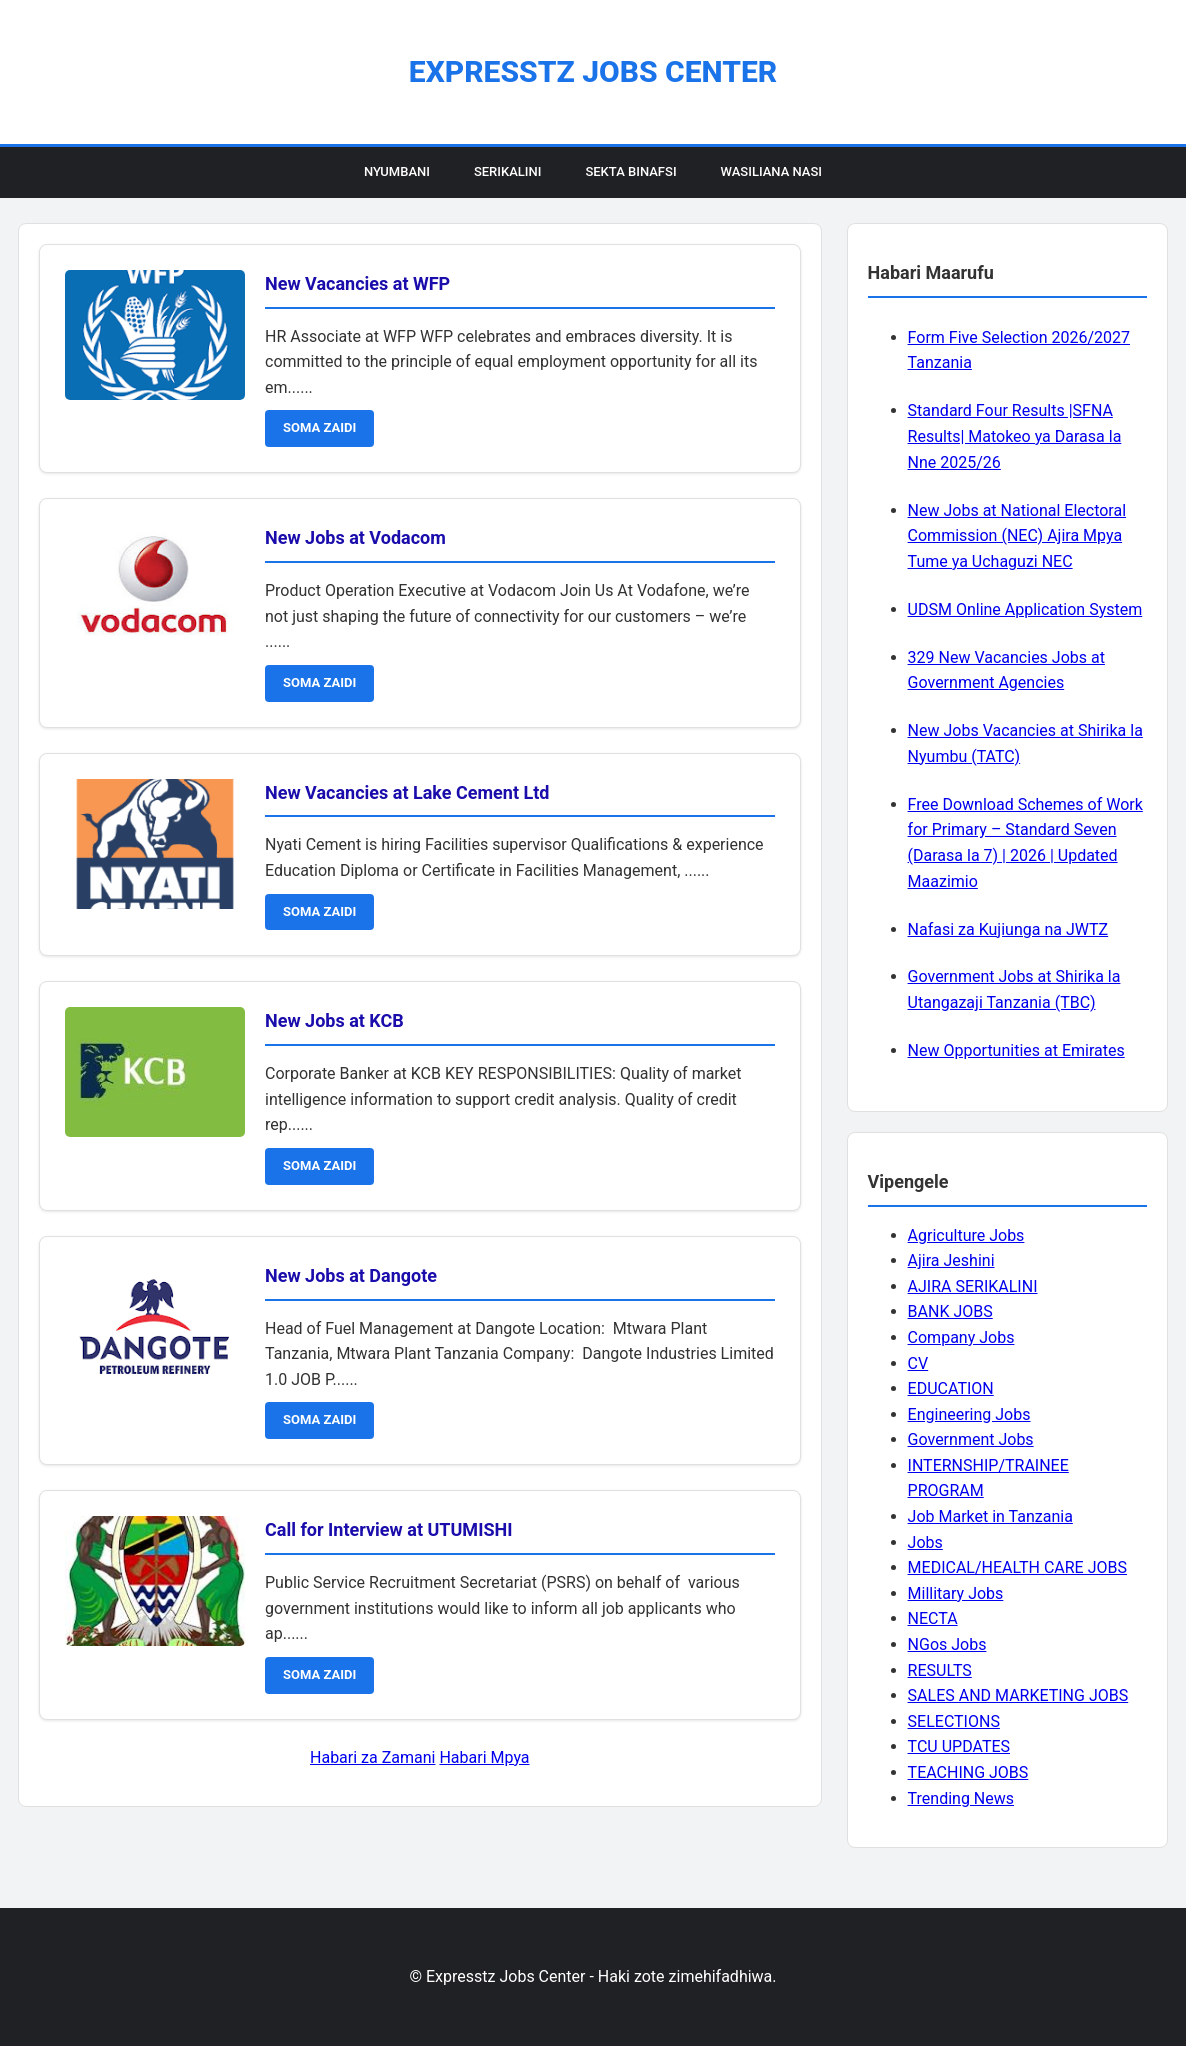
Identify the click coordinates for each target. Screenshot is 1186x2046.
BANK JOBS (950, 1311)
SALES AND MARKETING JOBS (1018, 1695)
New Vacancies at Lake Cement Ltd (407, 792)
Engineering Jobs (969, 1414)
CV (918, 1363)
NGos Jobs (947, 1644)
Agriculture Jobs (966, 1235)
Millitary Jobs (956, 1593)
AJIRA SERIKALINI (973, 1286)
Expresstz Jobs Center (593, 71)
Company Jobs (961, 1337)
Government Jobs (971, 1439)
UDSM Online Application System (1025, 609)
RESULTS (940, 1670)
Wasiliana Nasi (771, 171)
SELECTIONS (954, 1721)
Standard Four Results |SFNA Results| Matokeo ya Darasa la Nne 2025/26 (1015, 436)
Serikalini (508, 171)
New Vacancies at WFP (357, 283)
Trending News (961, 1798)
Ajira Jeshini (951, 1260)
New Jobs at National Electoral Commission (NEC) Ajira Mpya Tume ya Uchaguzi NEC (1017, 536)
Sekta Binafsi (630, 171)
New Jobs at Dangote (351, 1275)
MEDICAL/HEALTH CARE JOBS (1017, 1567)
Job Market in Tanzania (990, 1516)
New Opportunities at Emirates (1016, 1050)
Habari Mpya (484, 1757)
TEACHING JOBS (968, 1772)
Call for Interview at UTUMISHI (388, 1529)
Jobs (925, 1542)
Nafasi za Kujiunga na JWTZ (1008, 929)
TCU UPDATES (959, 1746)
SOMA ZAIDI (319, 427)
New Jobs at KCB (334, 1020)
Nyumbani (397, 171)
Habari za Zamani (372, 1757)
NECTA (933, 1618)
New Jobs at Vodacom (355, 537)
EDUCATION (951, 1388)
